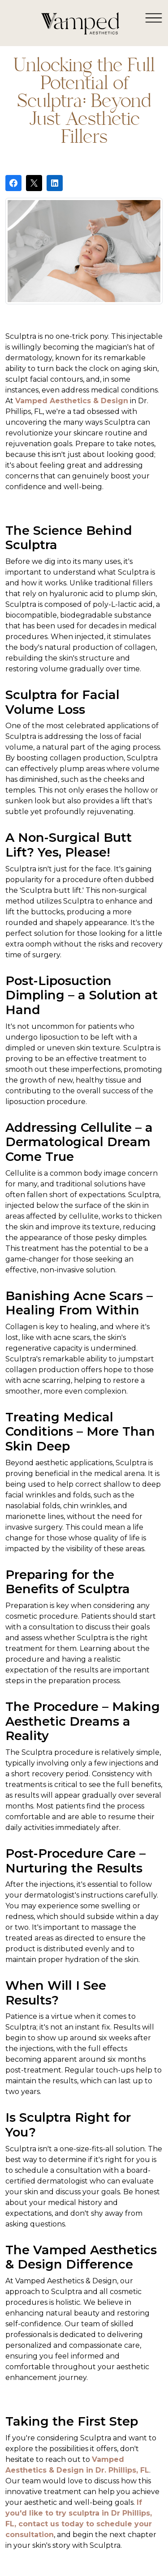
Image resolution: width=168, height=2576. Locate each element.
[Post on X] (34, 183)
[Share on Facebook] (13, 183)
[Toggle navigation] (153, 17)
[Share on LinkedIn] (55, 183)
